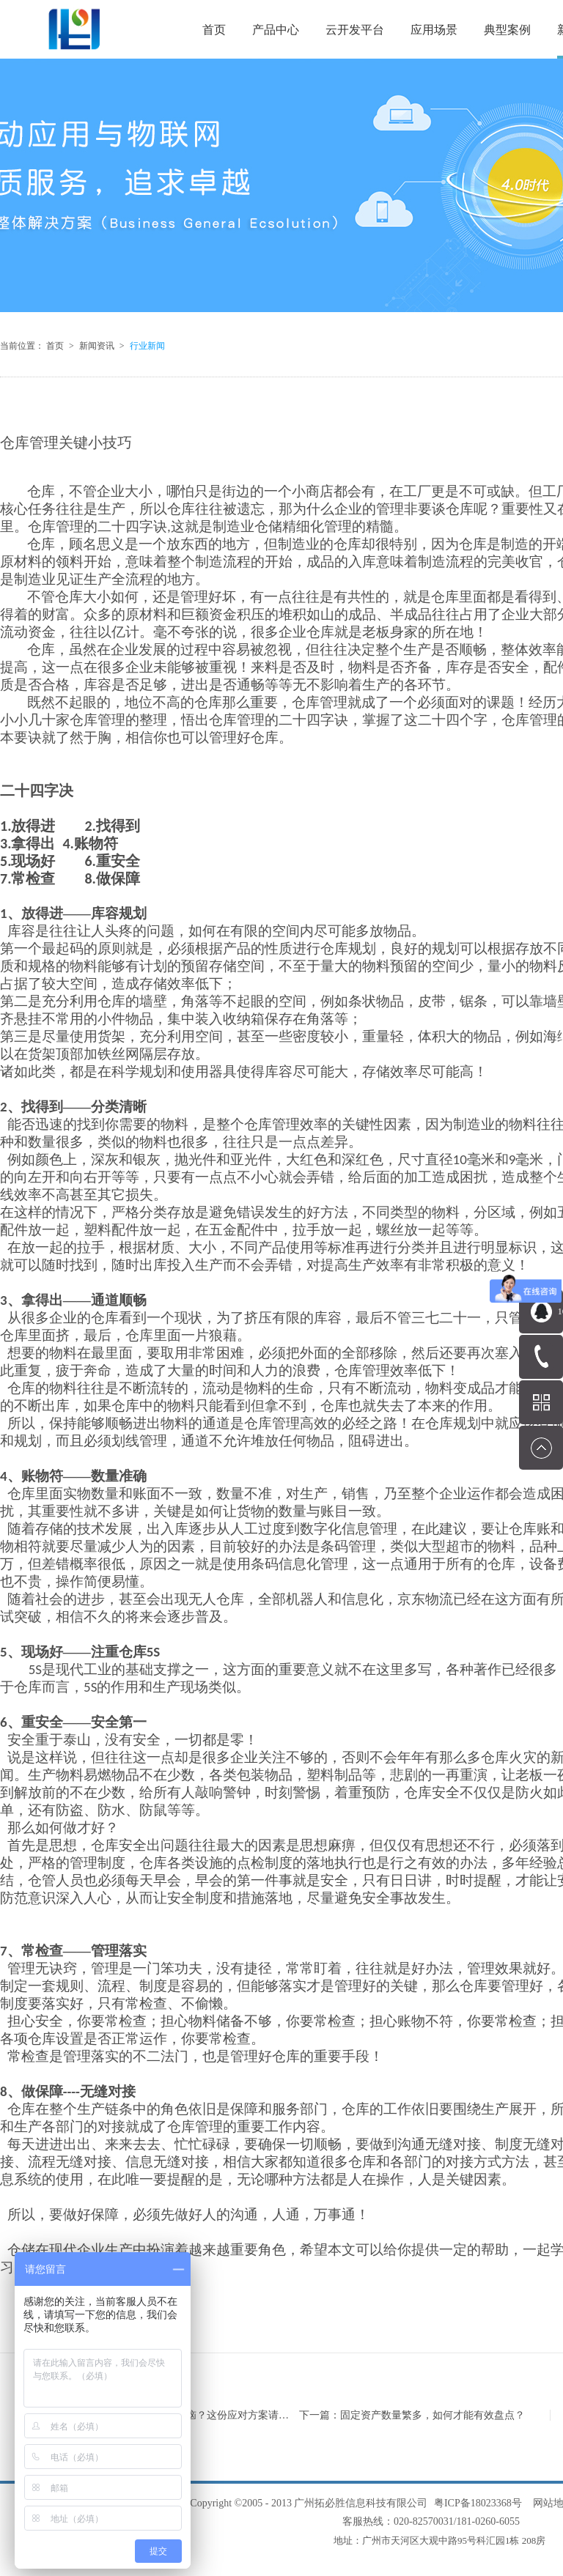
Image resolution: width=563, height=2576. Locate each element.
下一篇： (412, 2415)
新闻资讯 (96, 346)
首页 (214, 29)
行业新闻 (147, 346)
